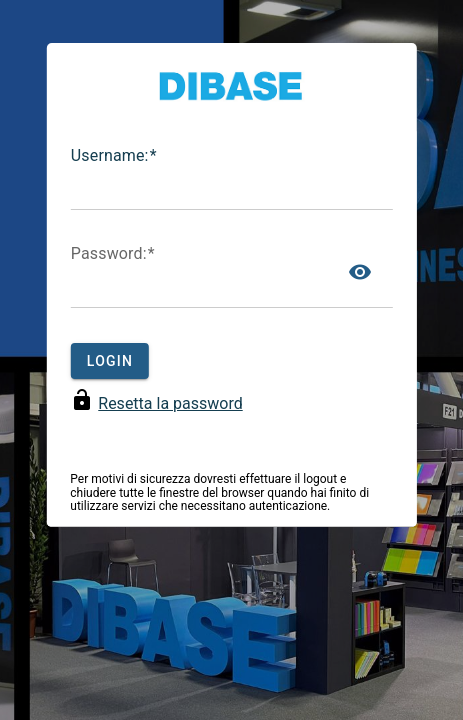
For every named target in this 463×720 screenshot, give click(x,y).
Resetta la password (170, 403)
